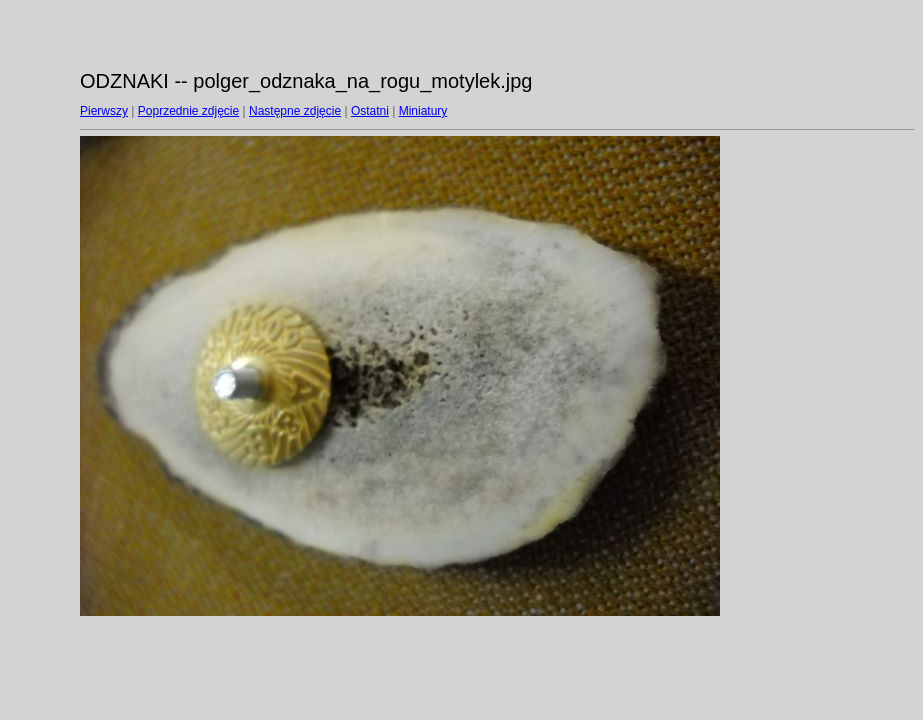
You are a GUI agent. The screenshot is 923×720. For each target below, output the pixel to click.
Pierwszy (104, 111)
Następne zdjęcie (295, 111)
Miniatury (423, 111)
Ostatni (370, 111)
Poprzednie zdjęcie (188, 111)
